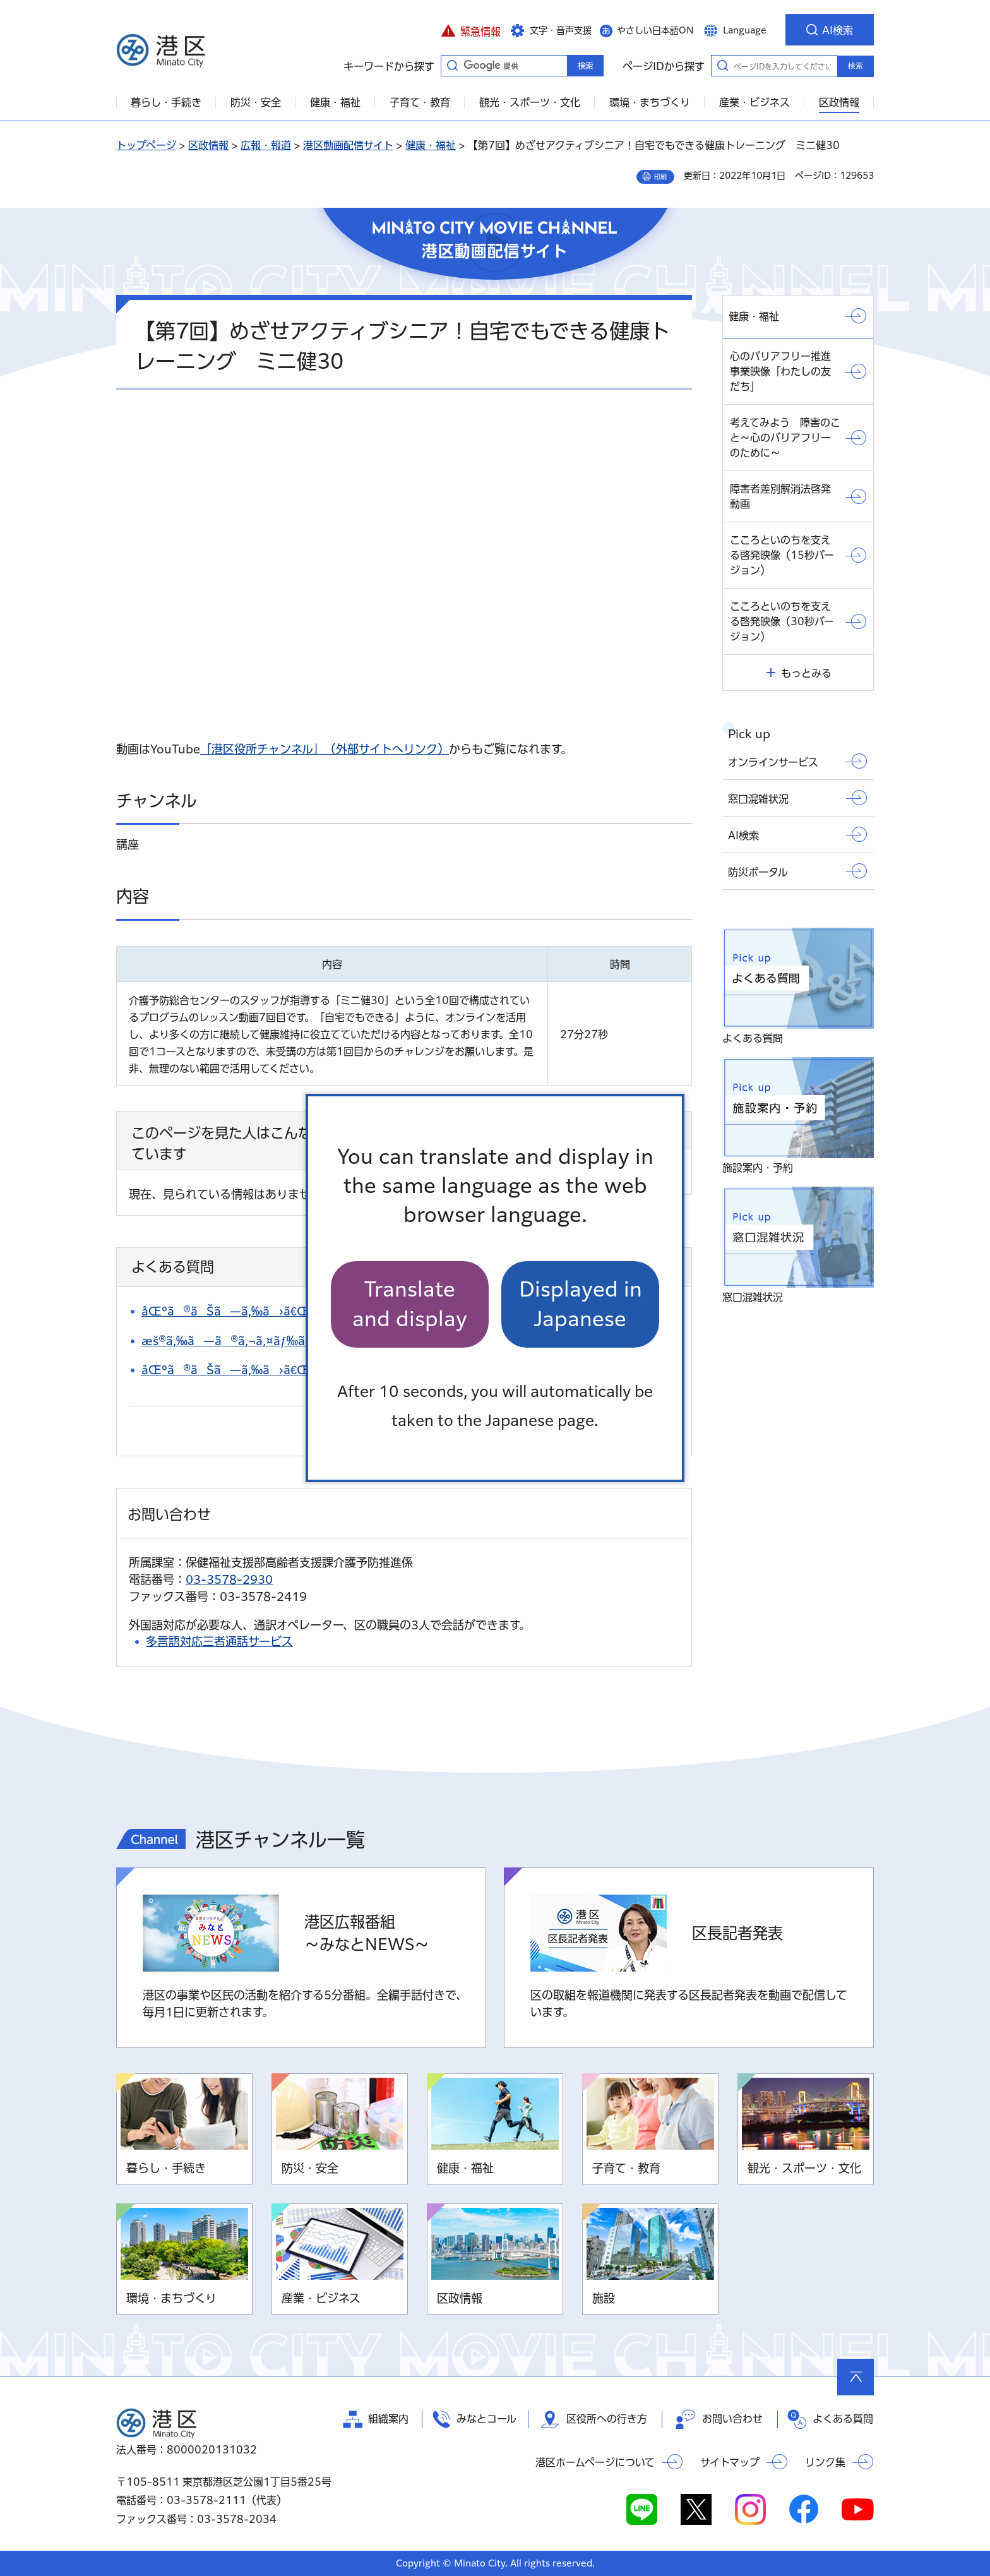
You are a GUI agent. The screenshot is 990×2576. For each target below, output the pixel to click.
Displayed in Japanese (580, 1303)
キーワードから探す (452, 65)
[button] (471, 29)
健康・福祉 (430, 145)
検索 (855, 65)
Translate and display (409, 1303)
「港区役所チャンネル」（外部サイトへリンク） (324, 749)
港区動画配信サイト (348, 145)
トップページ (146, 145)
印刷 (660, 177)
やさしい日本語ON (655, 30)
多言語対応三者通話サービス (219, 1641)
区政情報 (208, 145)
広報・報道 (266, 145)
